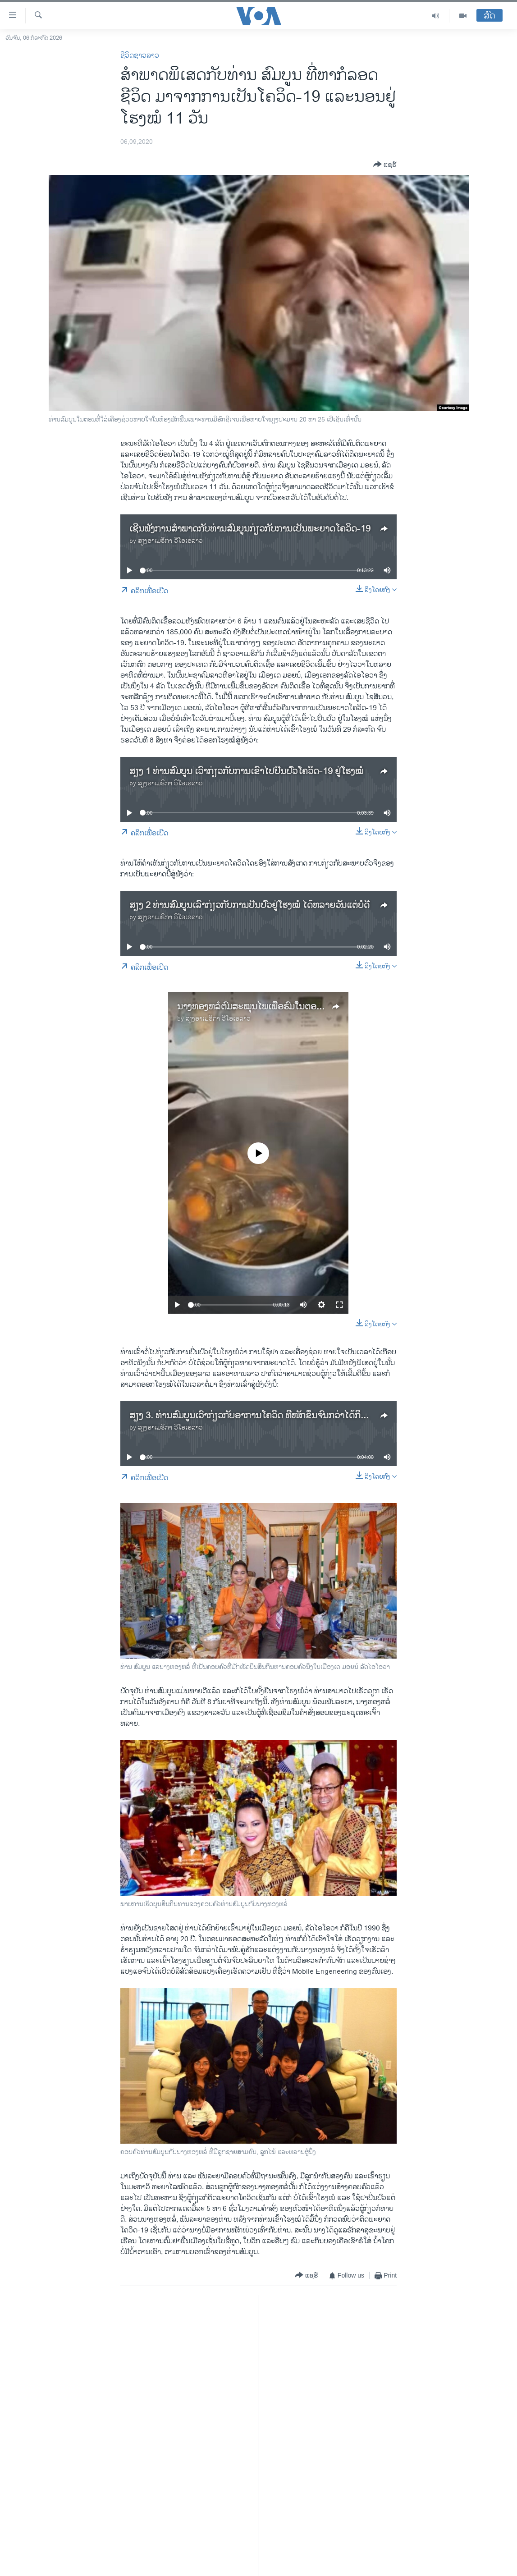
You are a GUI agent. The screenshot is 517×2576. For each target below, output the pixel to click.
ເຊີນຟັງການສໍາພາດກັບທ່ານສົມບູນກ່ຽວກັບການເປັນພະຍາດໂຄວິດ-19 (250, 529)
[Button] (385, 165)
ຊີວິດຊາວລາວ (139, 56)
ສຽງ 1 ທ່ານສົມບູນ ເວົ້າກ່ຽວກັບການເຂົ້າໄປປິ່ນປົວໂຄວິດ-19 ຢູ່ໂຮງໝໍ (246, 771)
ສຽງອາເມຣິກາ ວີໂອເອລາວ (170, 541)
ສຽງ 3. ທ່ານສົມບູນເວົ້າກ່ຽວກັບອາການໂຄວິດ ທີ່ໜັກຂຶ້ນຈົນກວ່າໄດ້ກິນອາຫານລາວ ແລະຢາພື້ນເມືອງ (299, 1415)
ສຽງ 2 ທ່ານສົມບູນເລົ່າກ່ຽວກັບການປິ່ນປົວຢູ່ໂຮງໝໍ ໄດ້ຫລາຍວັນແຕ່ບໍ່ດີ (249, 905)
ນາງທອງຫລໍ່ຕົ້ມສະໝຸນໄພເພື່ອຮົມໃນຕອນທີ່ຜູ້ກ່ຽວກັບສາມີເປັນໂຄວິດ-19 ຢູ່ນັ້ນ (312, 1006)
